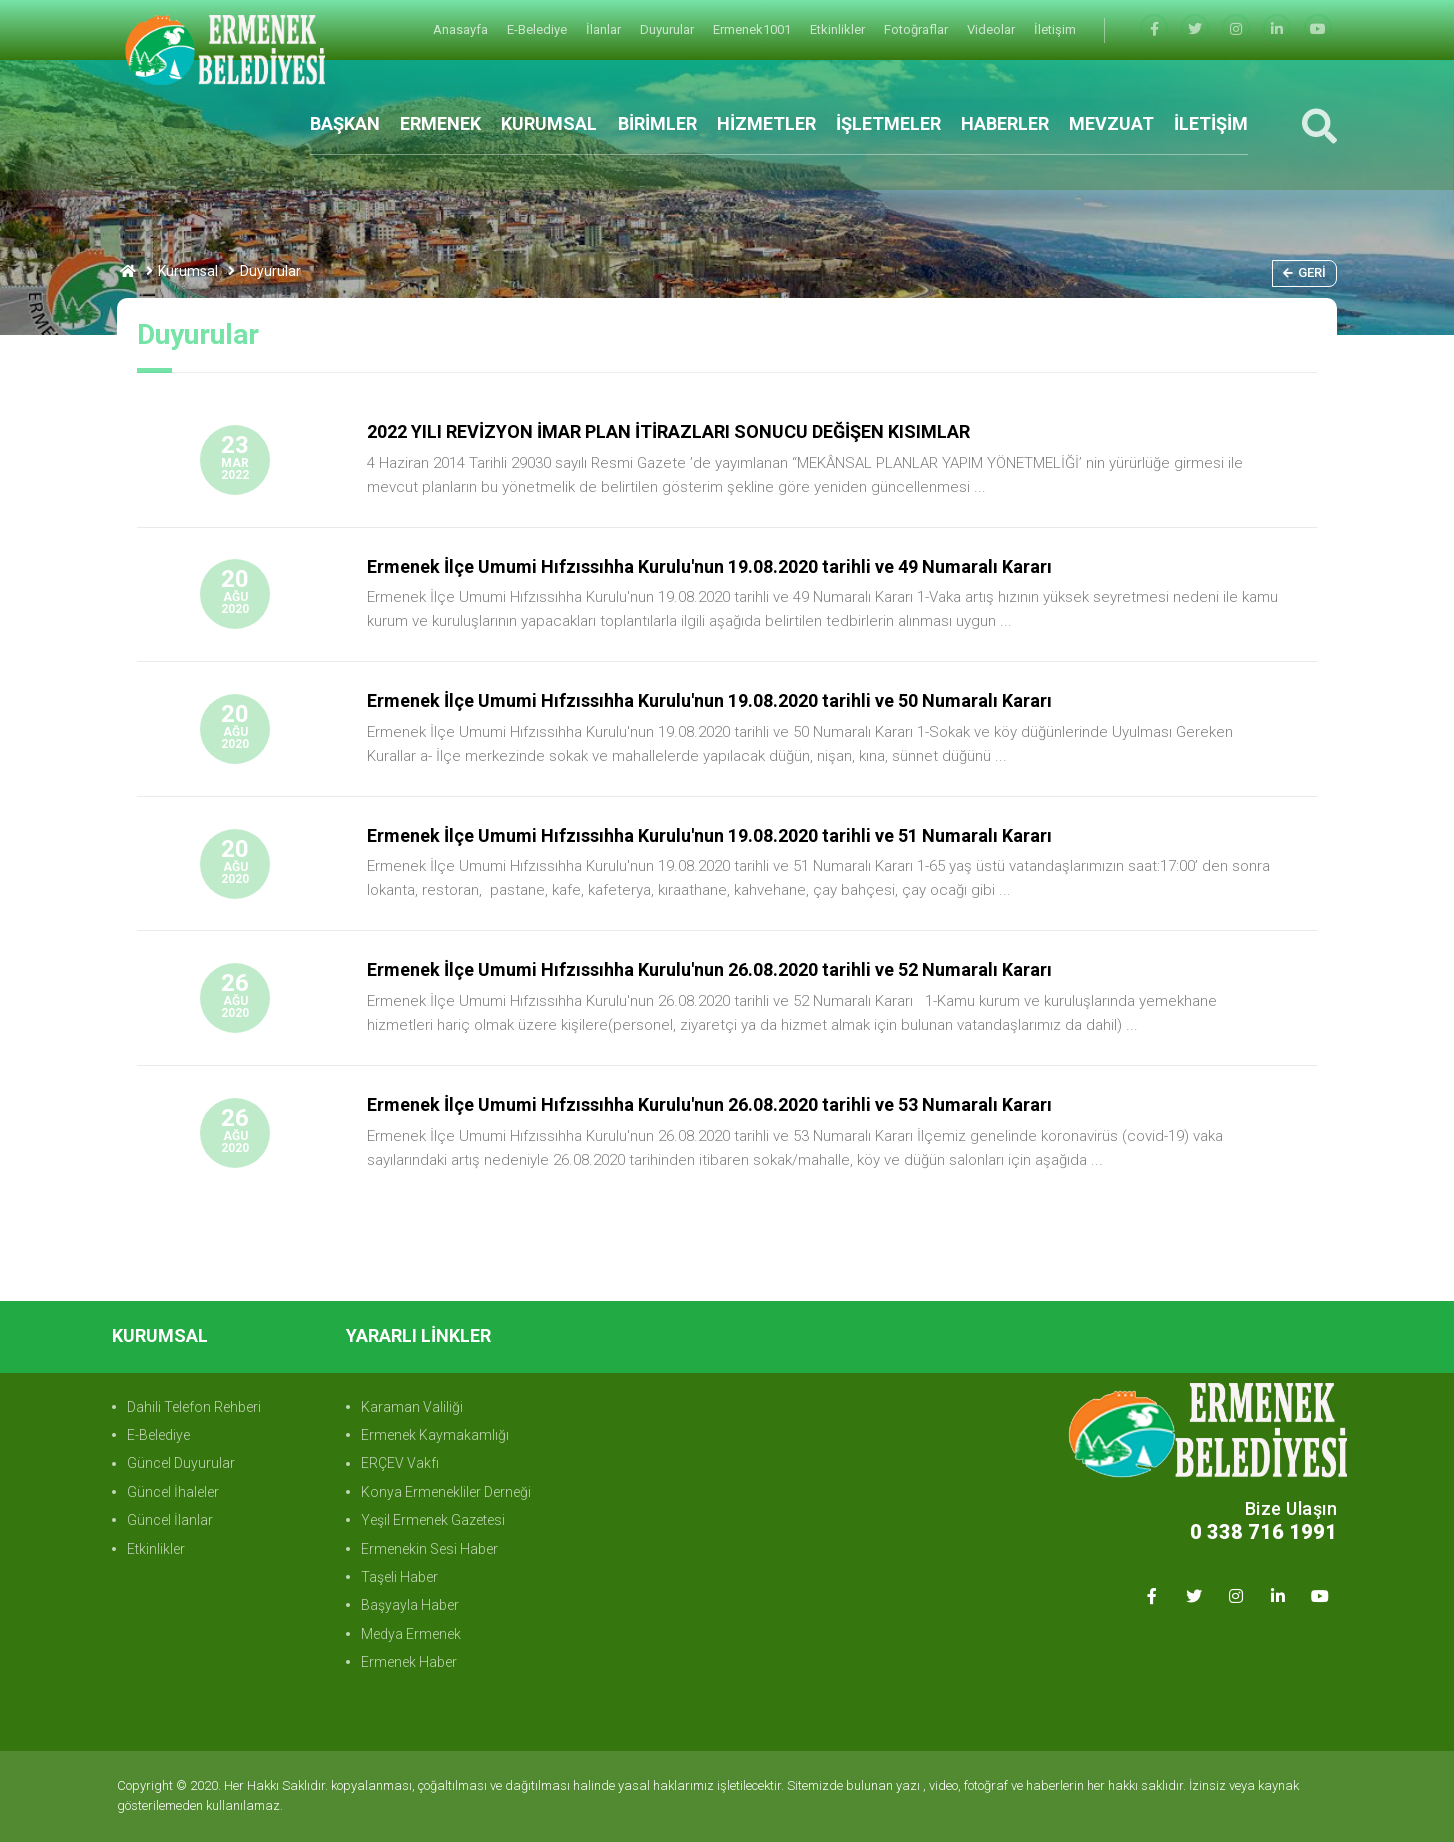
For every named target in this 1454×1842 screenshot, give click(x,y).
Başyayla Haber (410, 1605)
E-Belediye (538, 29)
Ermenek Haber (409, 1662)
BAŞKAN (345, 123)
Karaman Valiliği (412, 1407)
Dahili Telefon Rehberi (194, 1407)
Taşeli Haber (399, 1577)
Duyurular (668, 29)
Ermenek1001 (753, 29)
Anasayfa (462, 29)
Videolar (992, 29)
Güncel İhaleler (173, 1492)
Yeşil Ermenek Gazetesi (433, 1520)
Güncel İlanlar (170, 1520)
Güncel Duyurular (181, 1463)
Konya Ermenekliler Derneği (446, 1492)
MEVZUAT (1111, 123)
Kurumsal (188, 271)
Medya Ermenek (411, 1634)
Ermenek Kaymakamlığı (435, 1435)
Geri (1304, 272)
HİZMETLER (766, 123)
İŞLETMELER (888, 123)
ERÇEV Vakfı (400, 1463)
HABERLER (1005, 123)
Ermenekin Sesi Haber (429, 1549)
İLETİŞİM (1211, 123)
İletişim (1055, 29)
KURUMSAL (549, 123)
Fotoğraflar (917, 29)
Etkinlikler (839, 29)
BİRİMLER (657, 123)
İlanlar (605, 29)
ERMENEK (440, 123)
